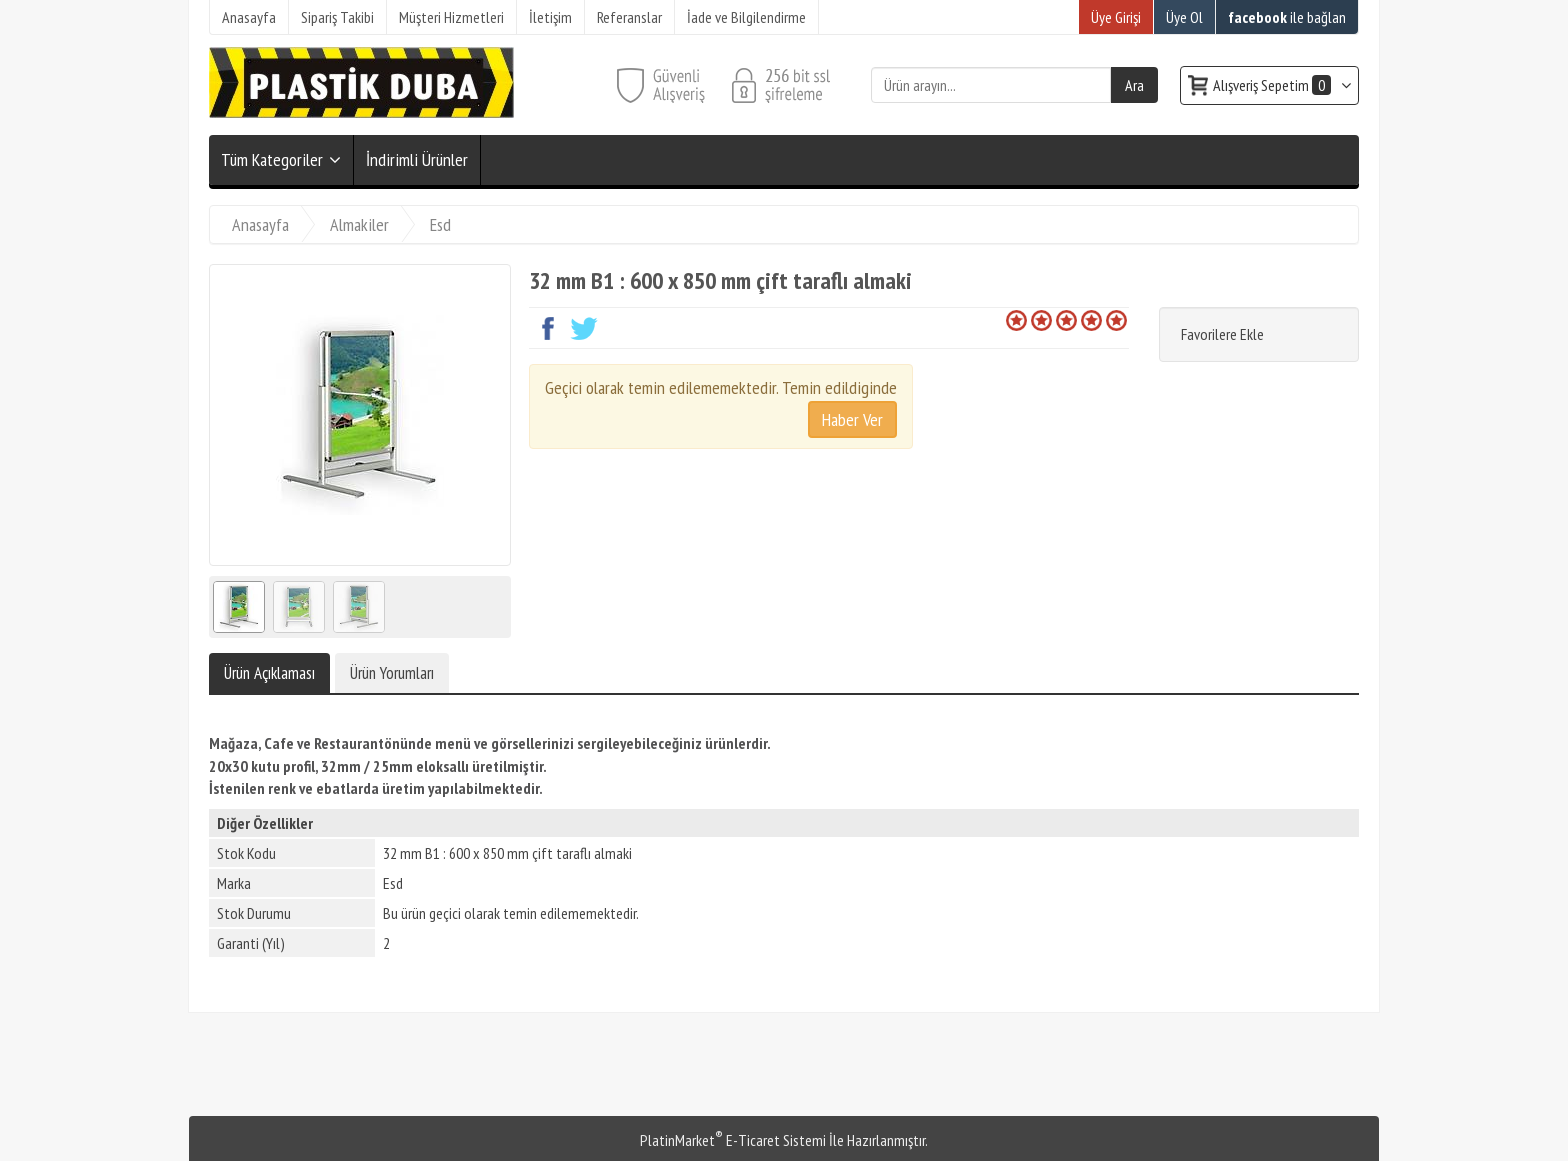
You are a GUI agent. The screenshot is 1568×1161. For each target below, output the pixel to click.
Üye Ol (1184, 17)
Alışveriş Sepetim (1273, 85)
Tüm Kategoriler (272, 159)
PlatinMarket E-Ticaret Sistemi (733, 1140)
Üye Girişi (1116, 17)
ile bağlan (1287, 17)
